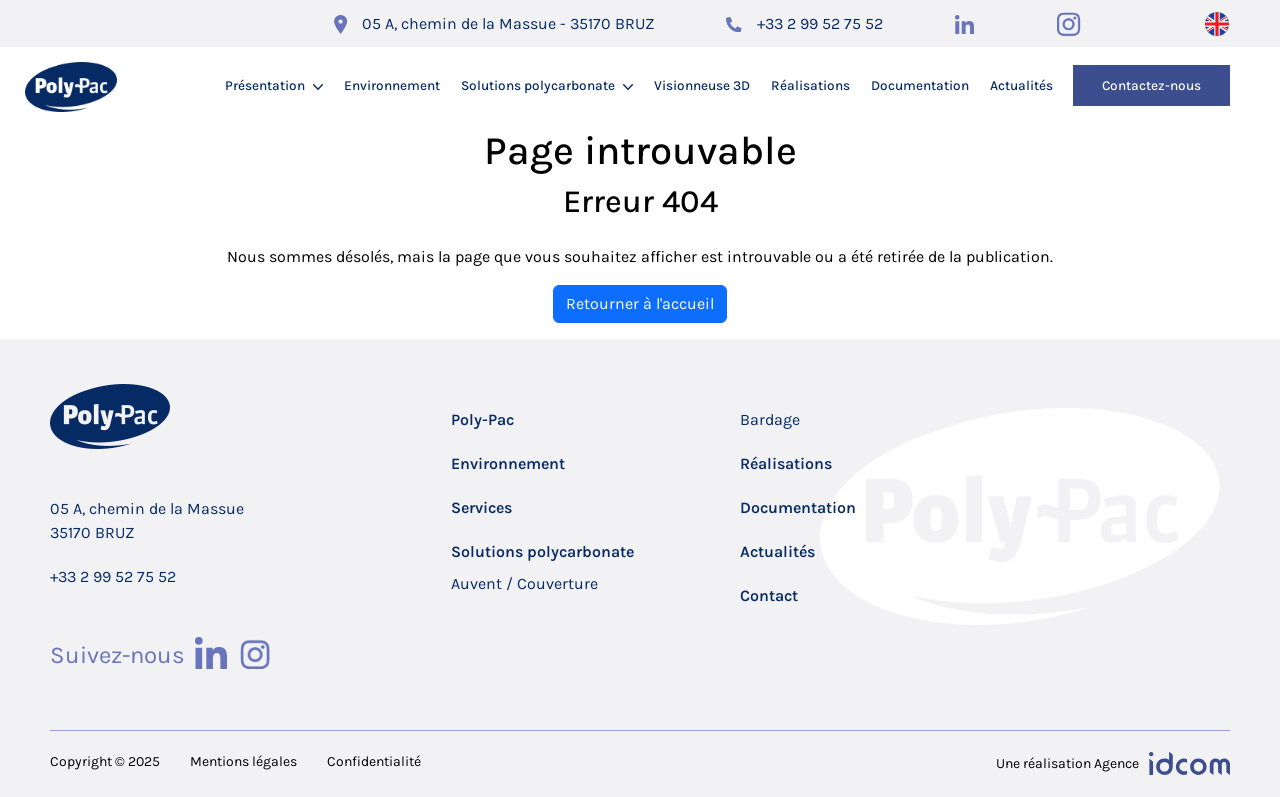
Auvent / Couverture (524, 583)
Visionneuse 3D (702, 85)
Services (481, 507)
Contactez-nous (1151, 85)
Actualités (1021, 85)
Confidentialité (374, 761)
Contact (769, 595)
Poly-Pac (482, 419)
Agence (1116, 763)
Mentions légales (243, 761)
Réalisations (810, 85)
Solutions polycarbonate (538, 85)
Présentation (265, 85)
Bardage (770, 419)
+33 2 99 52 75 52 (820, 23)
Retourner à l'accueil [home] (640, 303)
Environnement (392, 85)
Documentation (920, 85)
